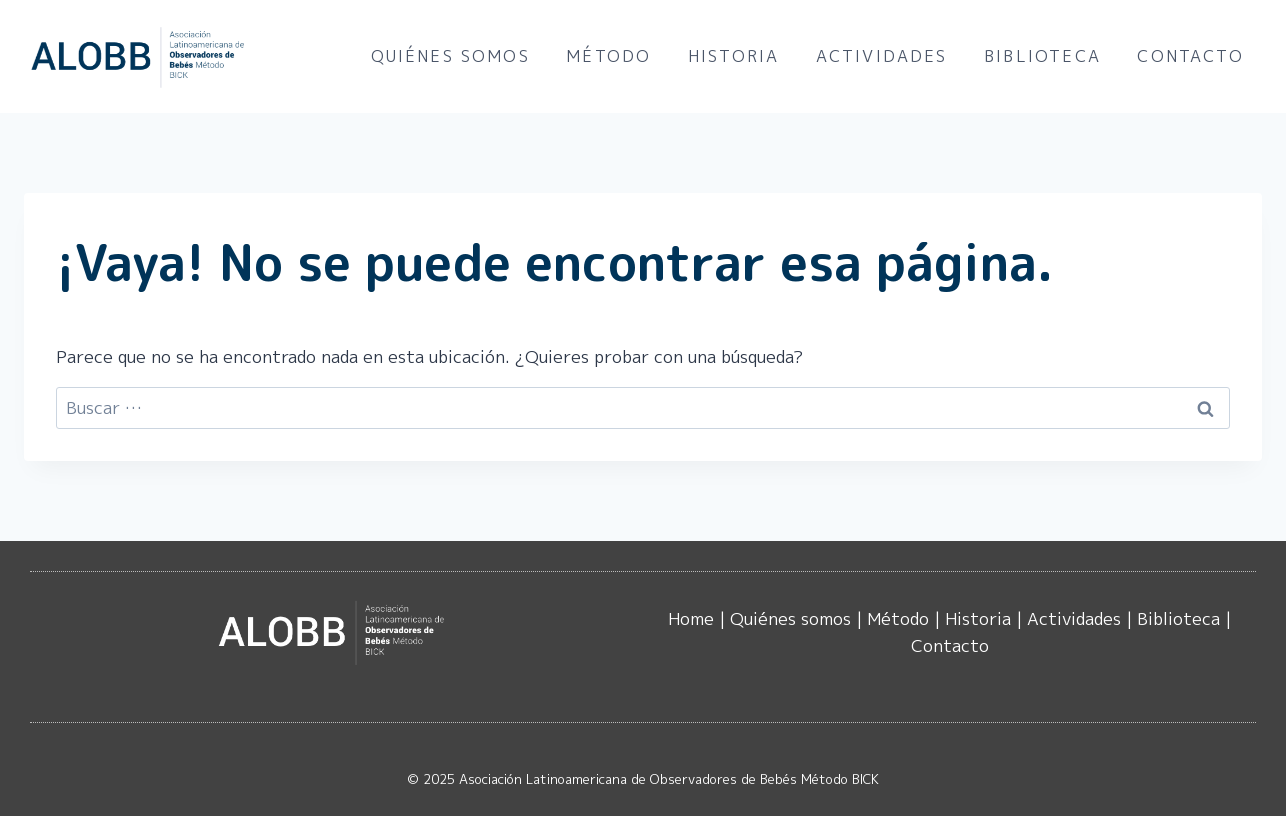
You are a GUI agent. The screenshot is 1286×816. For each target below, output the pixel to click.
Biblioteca (1042, 56)
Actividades (882, 56)
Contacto (1190, 56)
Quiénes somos (450, 56)
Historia (733, 56)
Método (608, 56)
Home (691, 618)
